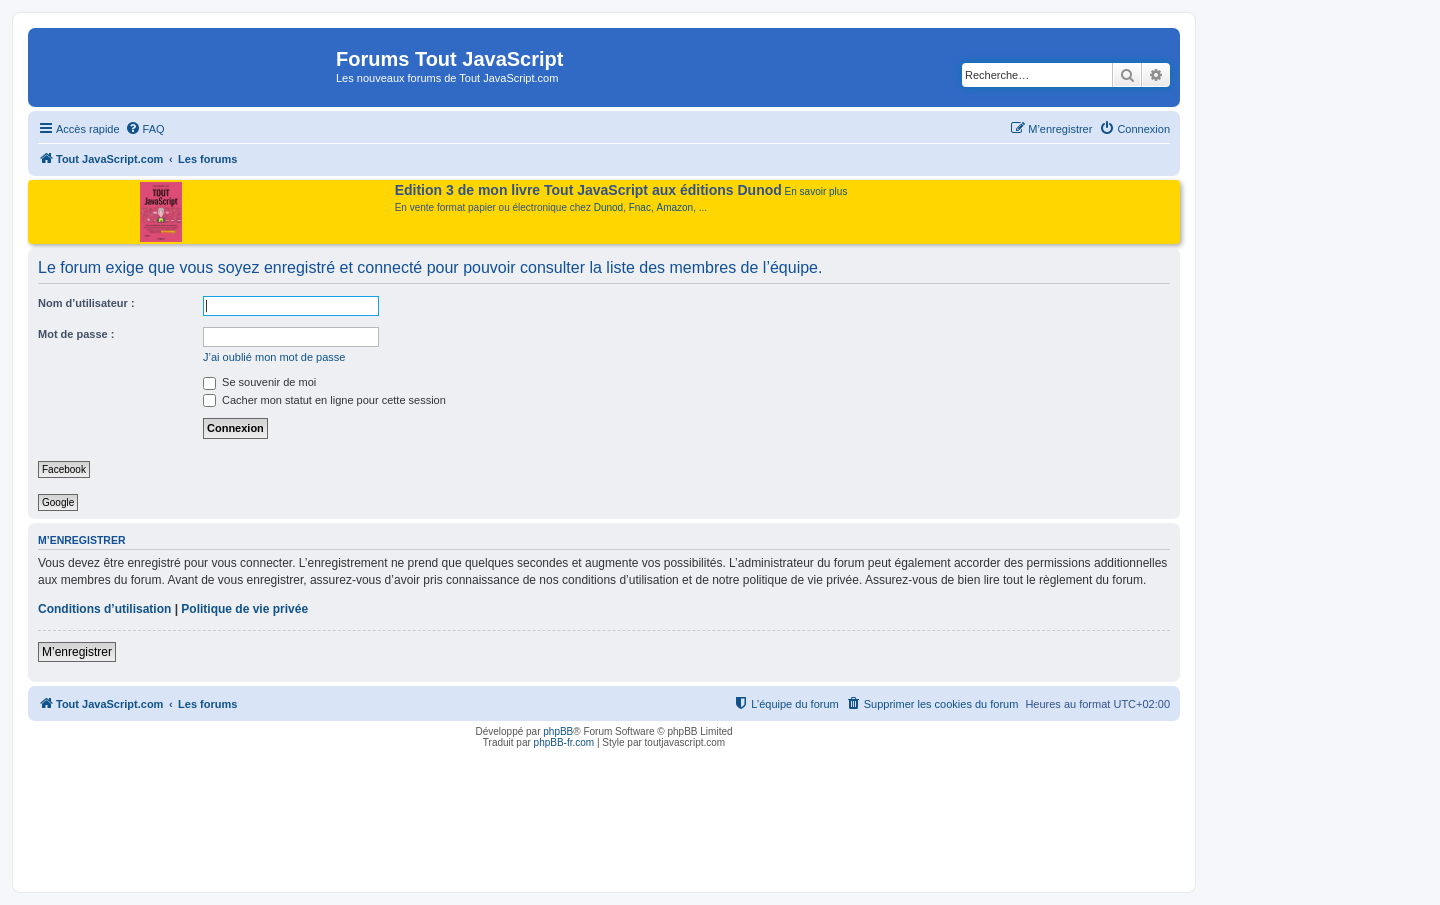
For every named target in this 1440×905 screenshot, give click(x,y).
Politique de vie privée (244, 609)
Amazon (675, 207)
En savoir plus (816, 191)
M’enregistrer (77, 652)
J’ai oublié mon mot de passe (274, 357)
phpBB (558, 731)
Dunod (608, 207)
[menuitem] (145, 129)
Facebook (64, 469)
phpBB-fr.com (564, 742)
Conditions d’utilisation (104, 609)
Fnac (640, 207)
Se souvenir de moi (259, 382)
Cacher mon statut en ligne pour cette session (324, 400)
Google (58, 502)
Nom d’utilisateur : (86, 303)
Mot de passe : (76, 334)
